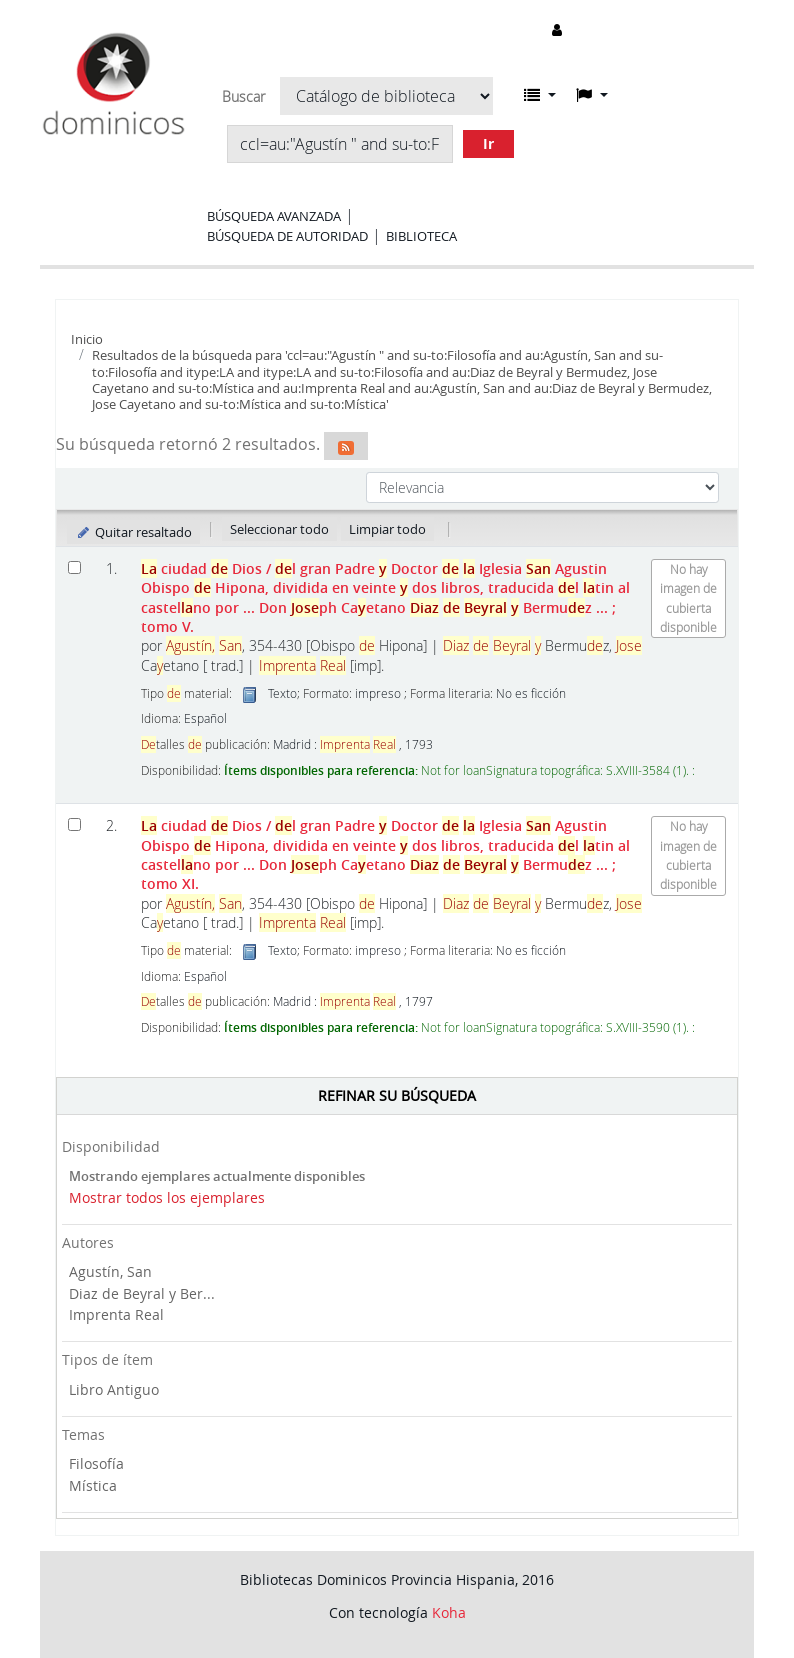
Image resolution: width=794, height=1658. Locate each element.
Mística (93, 1485)
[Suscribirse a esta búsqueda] (346, 446)
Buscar (243, 97)
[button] (540, 95)
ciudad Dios (385, 597)
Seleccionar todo (279, 529)
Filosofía (96, 1463)
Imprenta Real (116, 1314)
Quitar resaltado (133, 532)
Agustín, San (110, 1271)
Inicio (87, 339)
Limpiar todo (387, 529)
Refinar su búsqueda (397, 1095)
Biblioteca (421, 236)
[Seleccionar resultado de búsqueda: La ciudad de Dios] (74, 567)
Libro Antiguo (114, 1389)
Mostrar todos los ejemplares (167, 1197)
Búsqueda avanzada (274, 216)
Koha (449, 1612)
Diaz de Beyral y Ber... (142, 1293)
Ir (488, 143)
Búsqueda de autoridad (287, 236)
